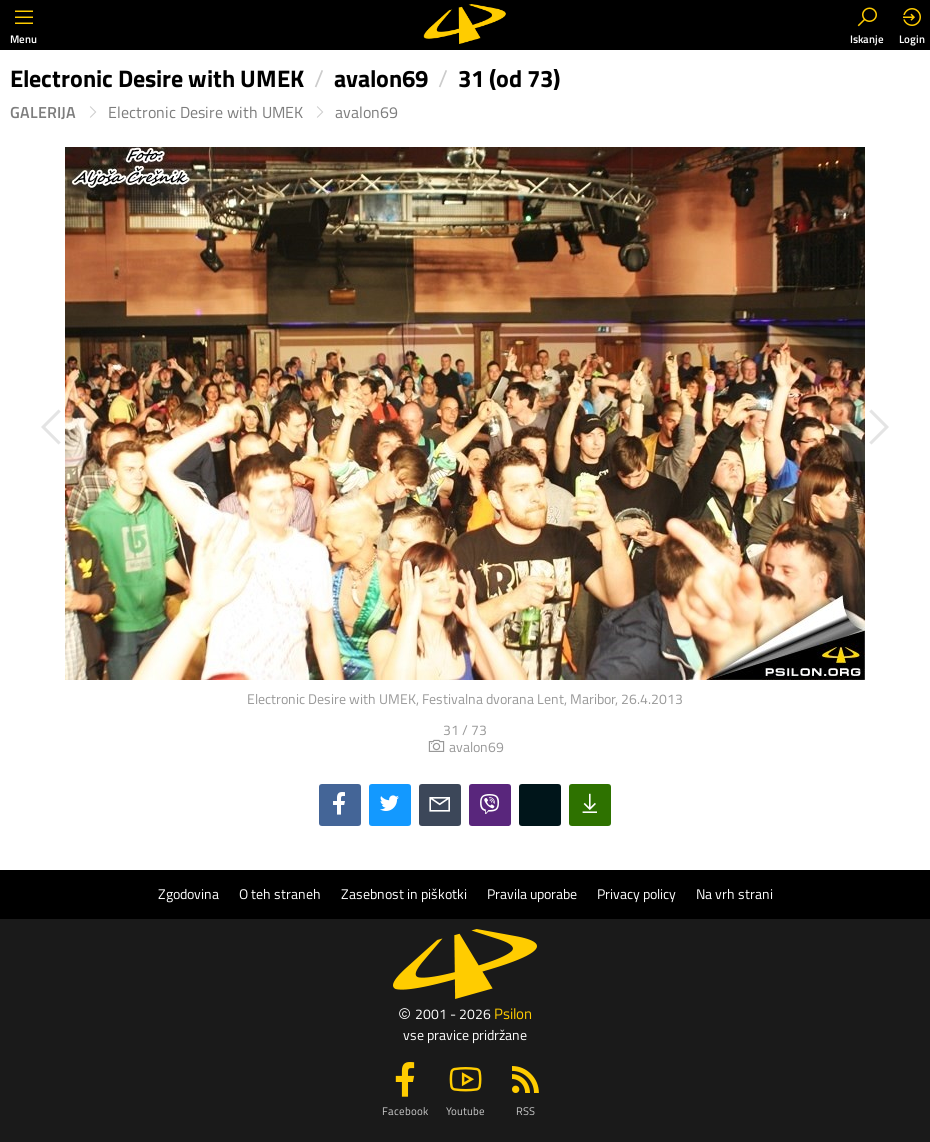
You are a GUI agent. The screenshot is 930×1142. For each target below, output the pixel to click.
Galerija (43, 112)
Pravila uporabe (532, 894)
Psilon (513, 1013)
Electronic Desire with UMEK (205, 112)
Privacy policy (636, 894)
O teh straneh (280, 894)
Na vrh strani (734, 894)
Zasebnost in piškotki (404, 894)
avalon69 (366, 112)
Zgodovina (188, 894)
